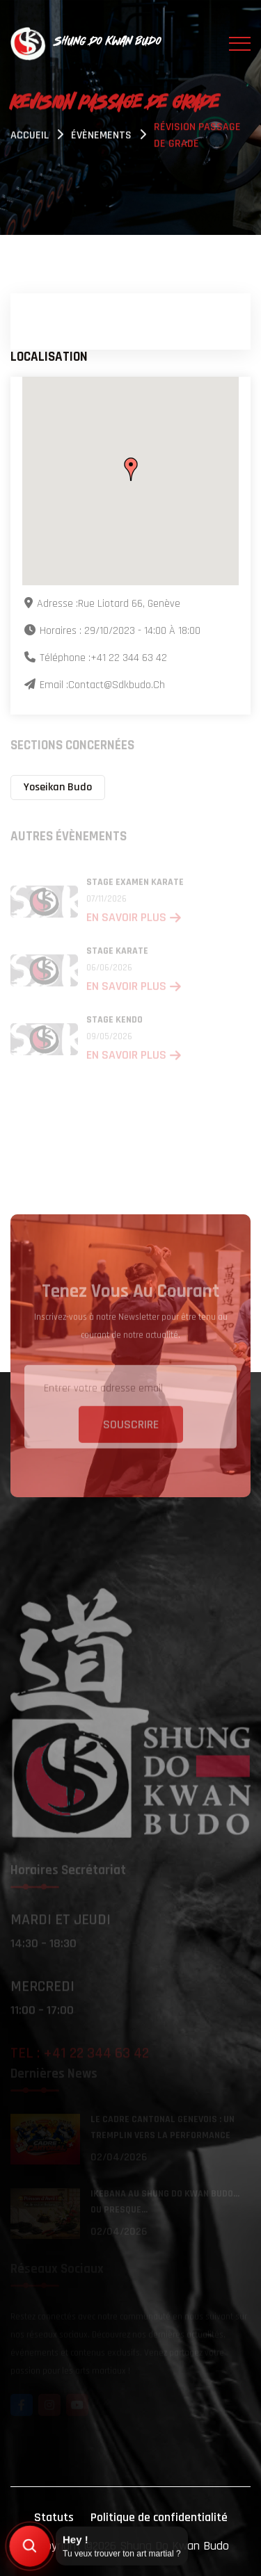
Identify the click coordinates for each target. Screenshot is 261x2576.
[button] (131, 470)
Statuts (54, 2517)
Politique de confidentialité (159, 2517)
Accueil (29, 137)
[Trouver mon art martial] (30, 2546)
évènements (101, 137)
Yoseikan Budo (58, 787)
